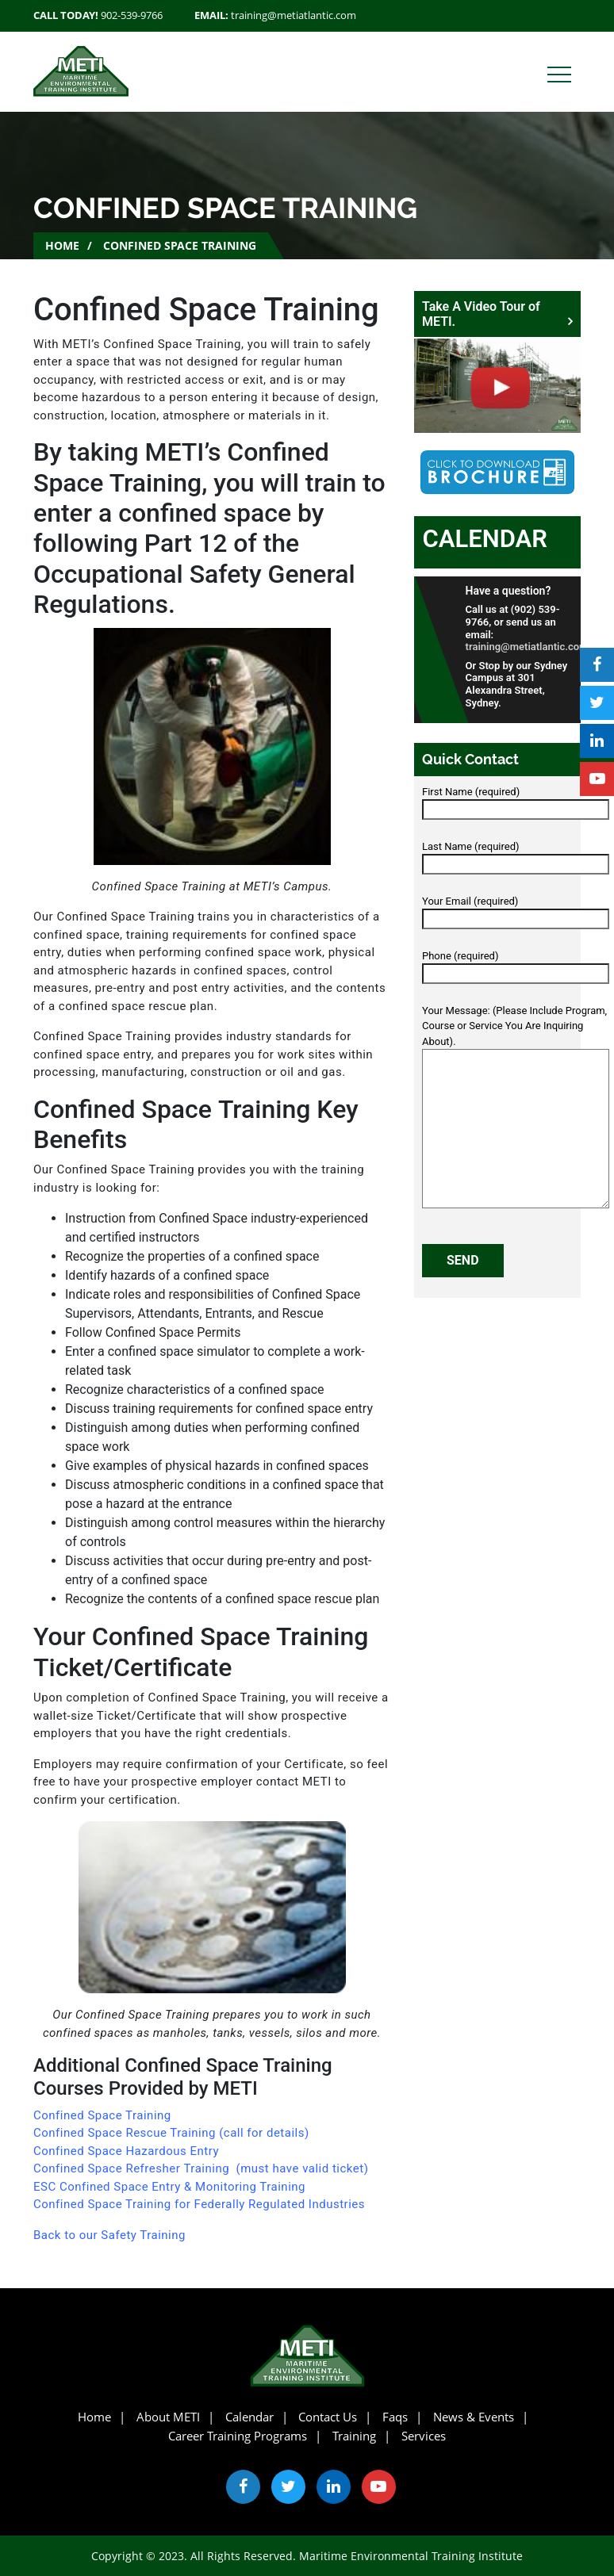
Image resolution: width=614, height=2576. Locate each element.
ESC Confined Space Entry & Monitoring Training (169, 2187)
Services (423, 2436)
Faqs (395, 2417)
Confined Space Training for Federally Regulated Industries (199, 2204)
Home (62, 245)
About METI (168, 2417)
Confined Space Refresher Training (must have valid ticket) (200, 2168)
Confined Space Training (102, 2115)
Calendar (485, 538)
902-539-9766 (132, 15)
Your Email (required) (515, 910)
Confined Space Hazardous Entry (126, 2151)
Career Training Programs (237, 2436)
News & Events (473, 2417)
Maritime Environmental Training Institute (411, 2555)
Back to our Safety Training (109, 2235)
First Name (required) (515, 801)
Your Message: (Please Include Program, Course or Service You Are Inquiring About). (515, 1108)
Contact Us (327, 2417)
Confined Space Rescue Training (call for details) (171, 2133)
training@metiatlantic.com (293, 15)
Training (354, 2436)
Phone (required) (515, 965)
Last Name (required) (515, 855)
